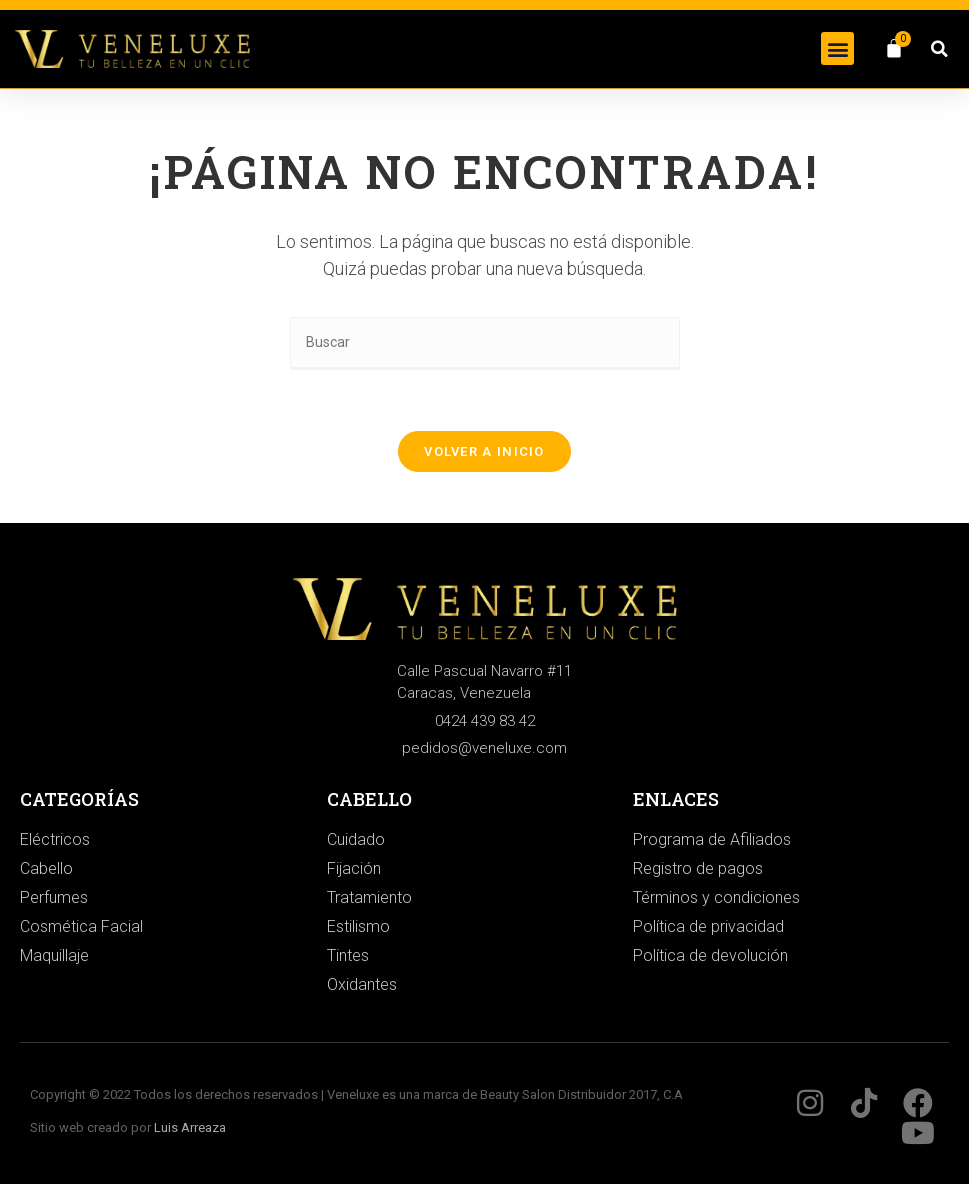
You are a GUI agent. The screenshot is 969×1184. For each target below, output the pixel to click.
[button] (837, 48)
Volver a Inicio (484, 451)
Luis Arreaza (190, 1127)
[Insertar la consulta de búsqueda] (485, 343)
